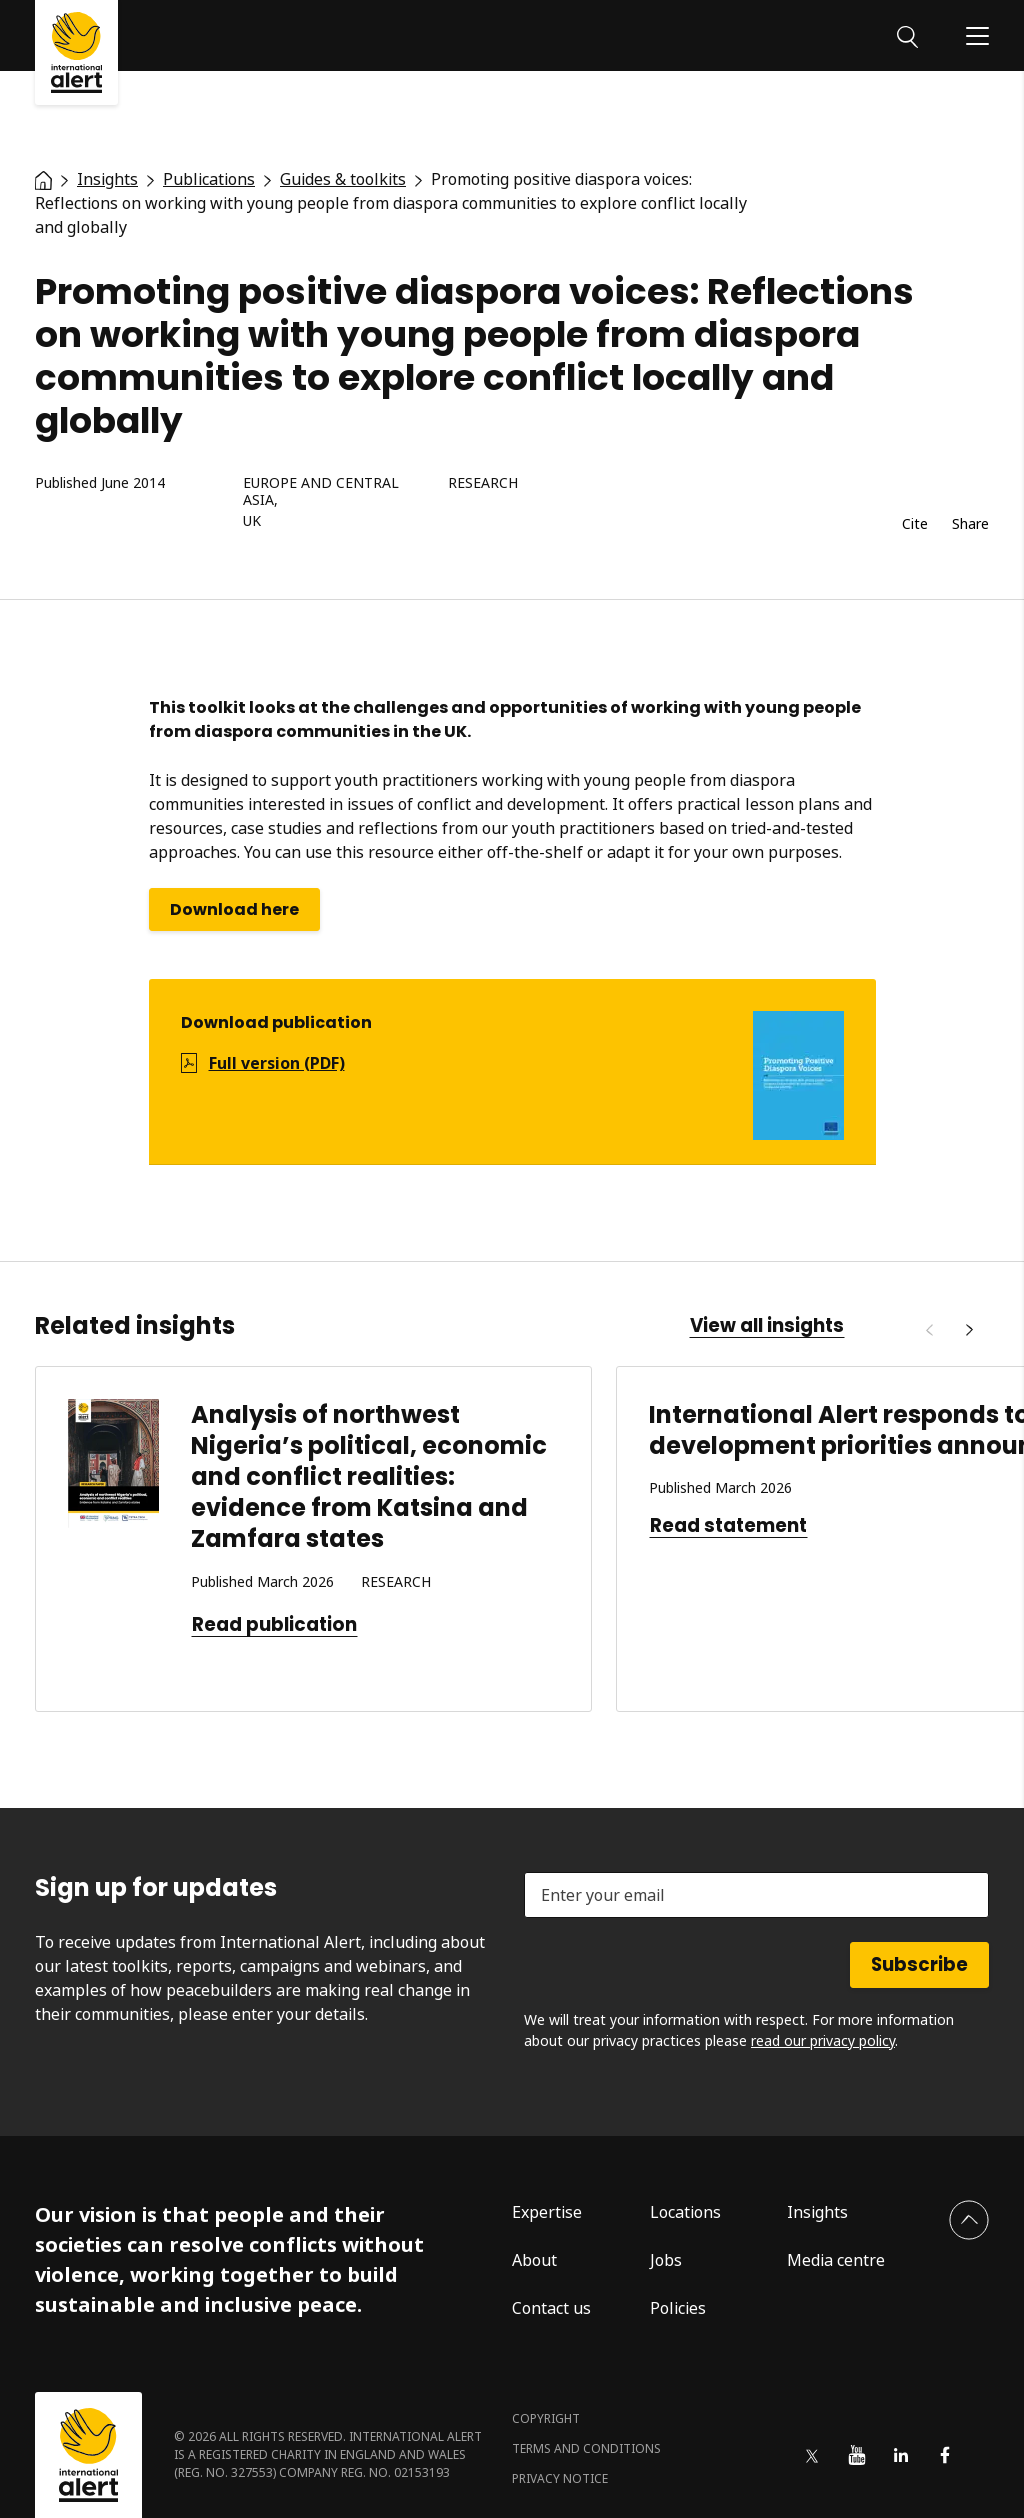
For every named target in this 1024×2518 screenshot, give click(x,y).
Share (970, 524)
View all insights (767, 1326)
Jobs (666, 2260)
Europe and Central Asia (321, 492)
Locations (685, 2212)
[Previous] (929, 1330)
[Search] (907, 35)
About (534, 2260)
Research (483, 483)
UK (252, 521)
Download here (234, 909)
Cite (915, 524)
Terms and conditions (586, 2448)
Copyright (546, 2418)
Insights (817, 2212)
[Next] (969, 1330)
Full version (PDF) (277, 1063)
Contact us (551, 2308)
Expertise (547, 2212)
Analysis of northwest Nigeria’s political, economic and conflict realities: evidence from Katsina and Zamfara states (369, 1477)
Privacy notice (560, 2478)
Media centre (836, 2260)
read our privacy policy (823, 2040)
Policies (678, 2308)
